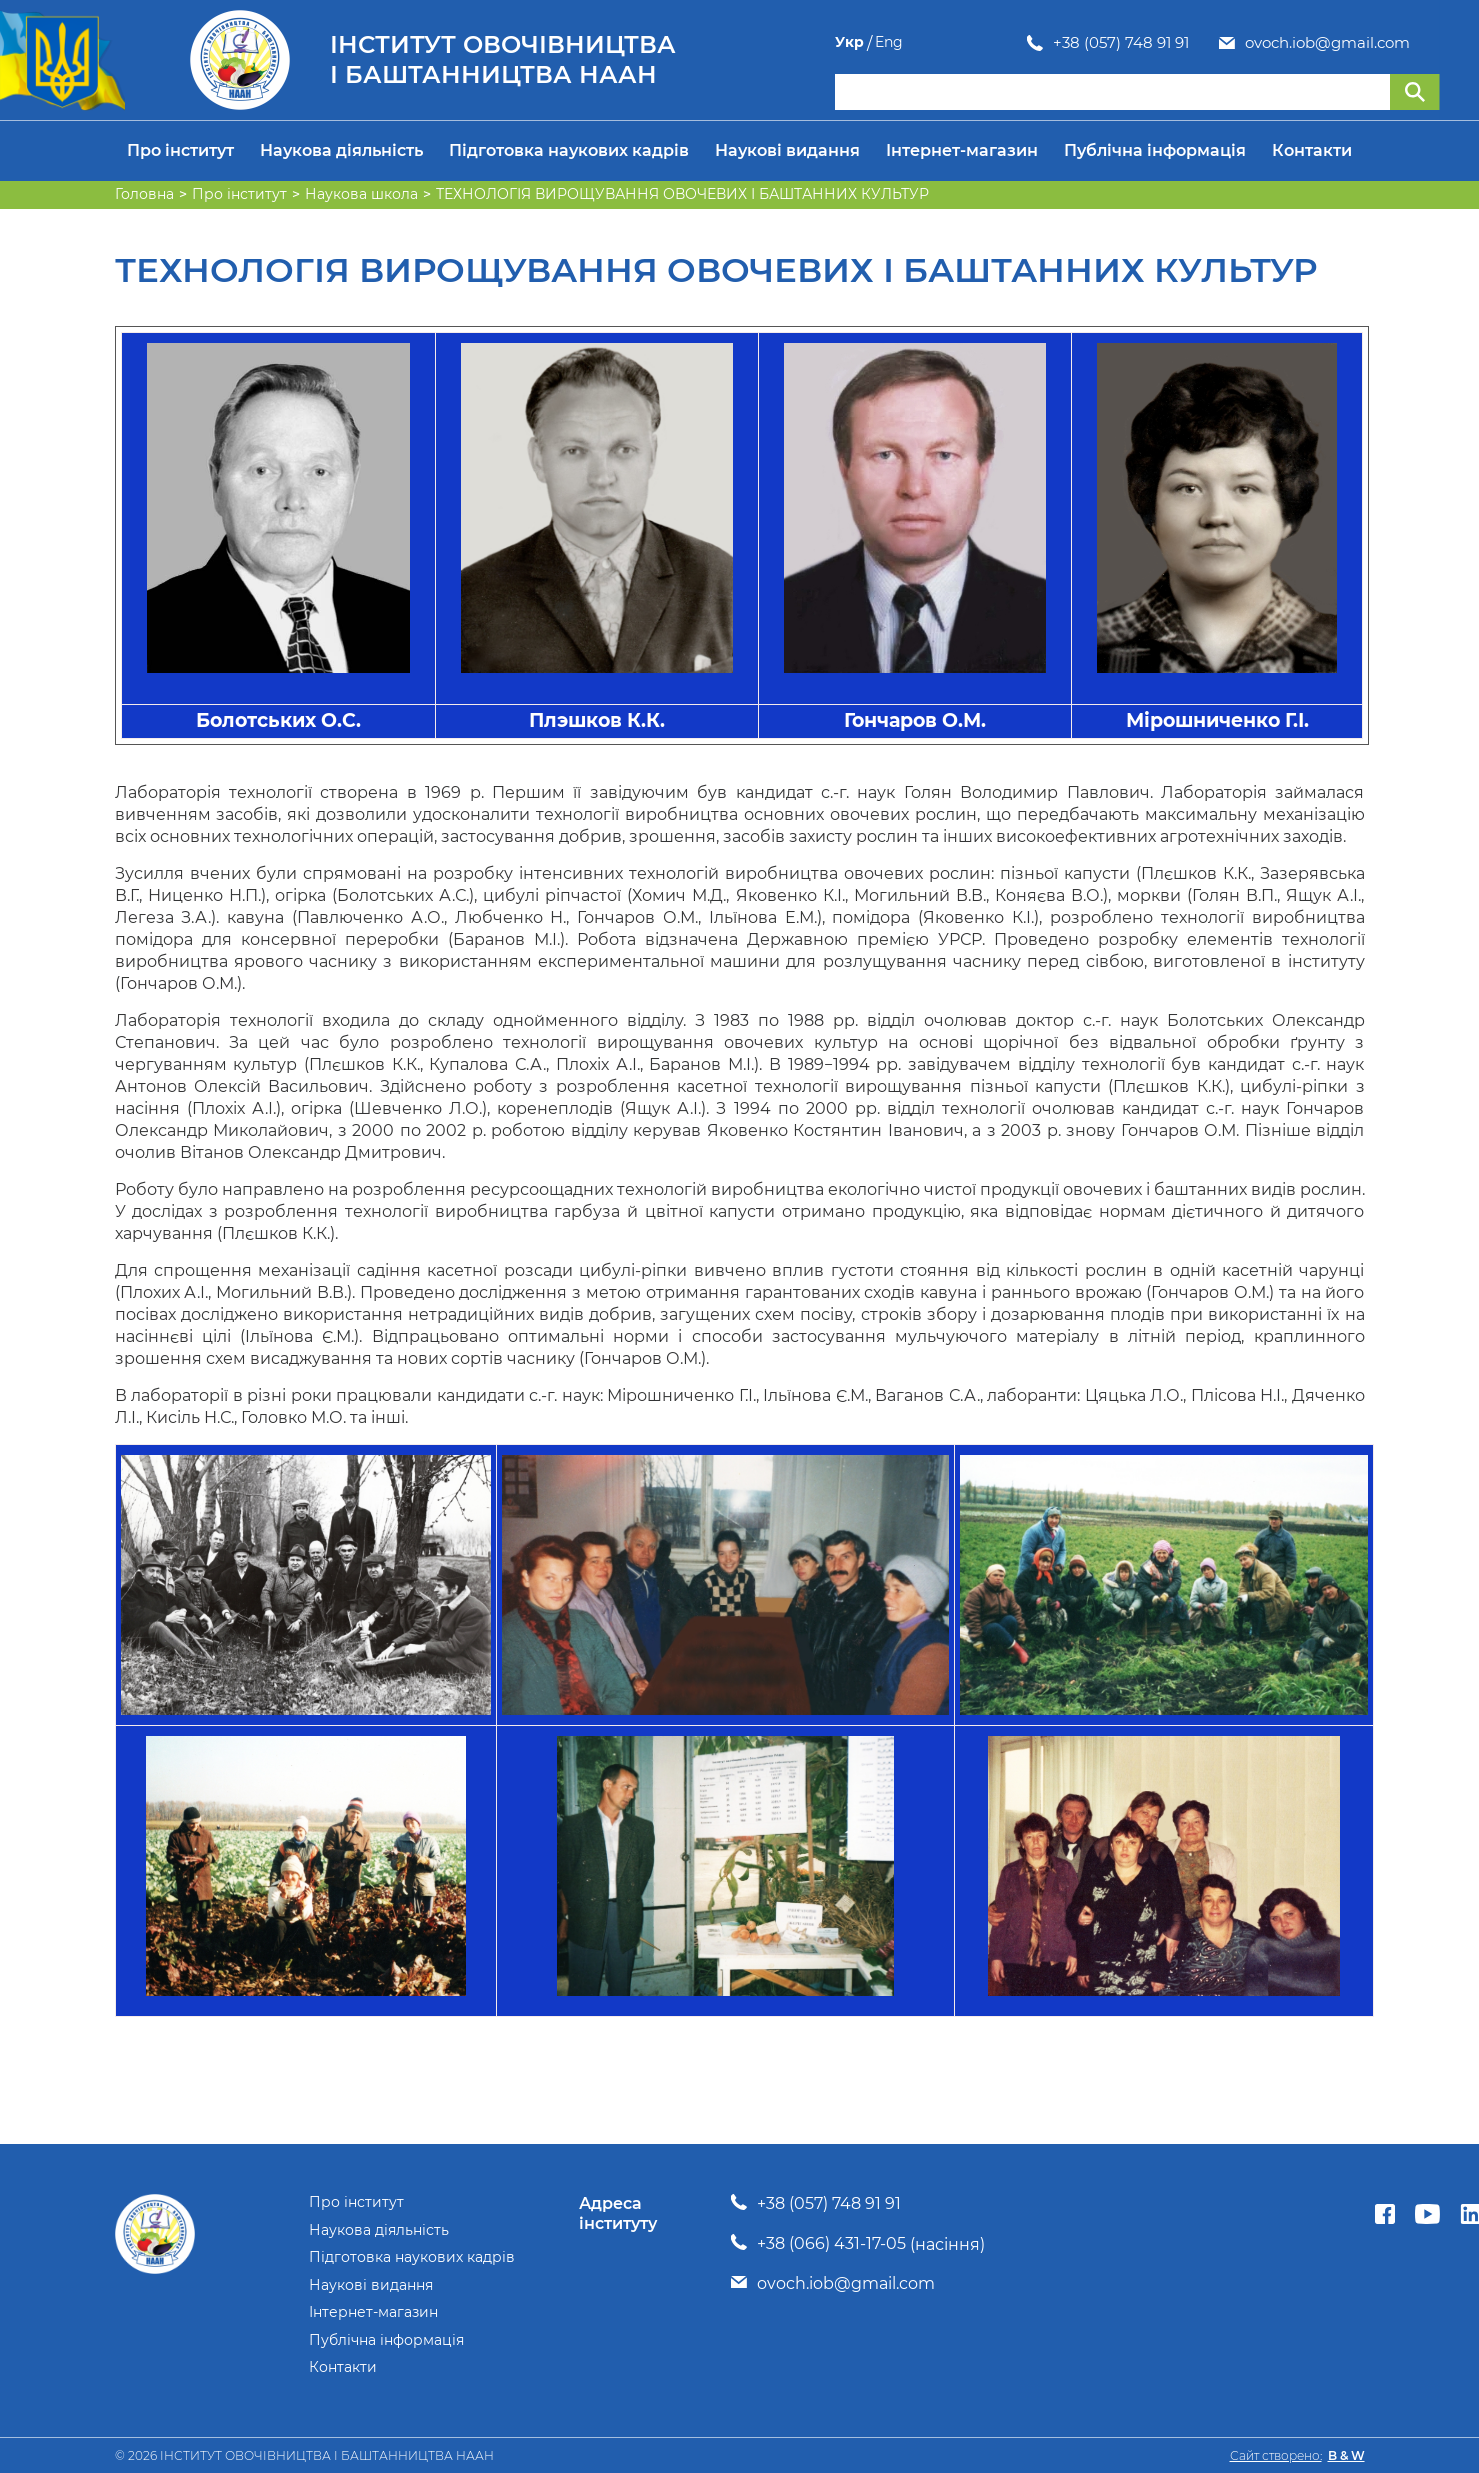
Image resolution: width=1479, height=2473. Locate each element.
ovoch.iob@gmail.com (1135, 43)
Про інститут (180, 150)
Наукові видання (787, 150)
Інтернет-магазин (962, 150)
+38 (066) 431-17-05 (831, 2243)
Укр (1386, 42)
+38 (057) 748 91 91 (929, 43)
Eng (1426, 42)
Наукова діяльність (341, 150)
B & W (1346, 2455)
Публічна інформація (1155, 150)
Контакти (1312, 150)
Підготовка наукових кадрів (569, 150)
